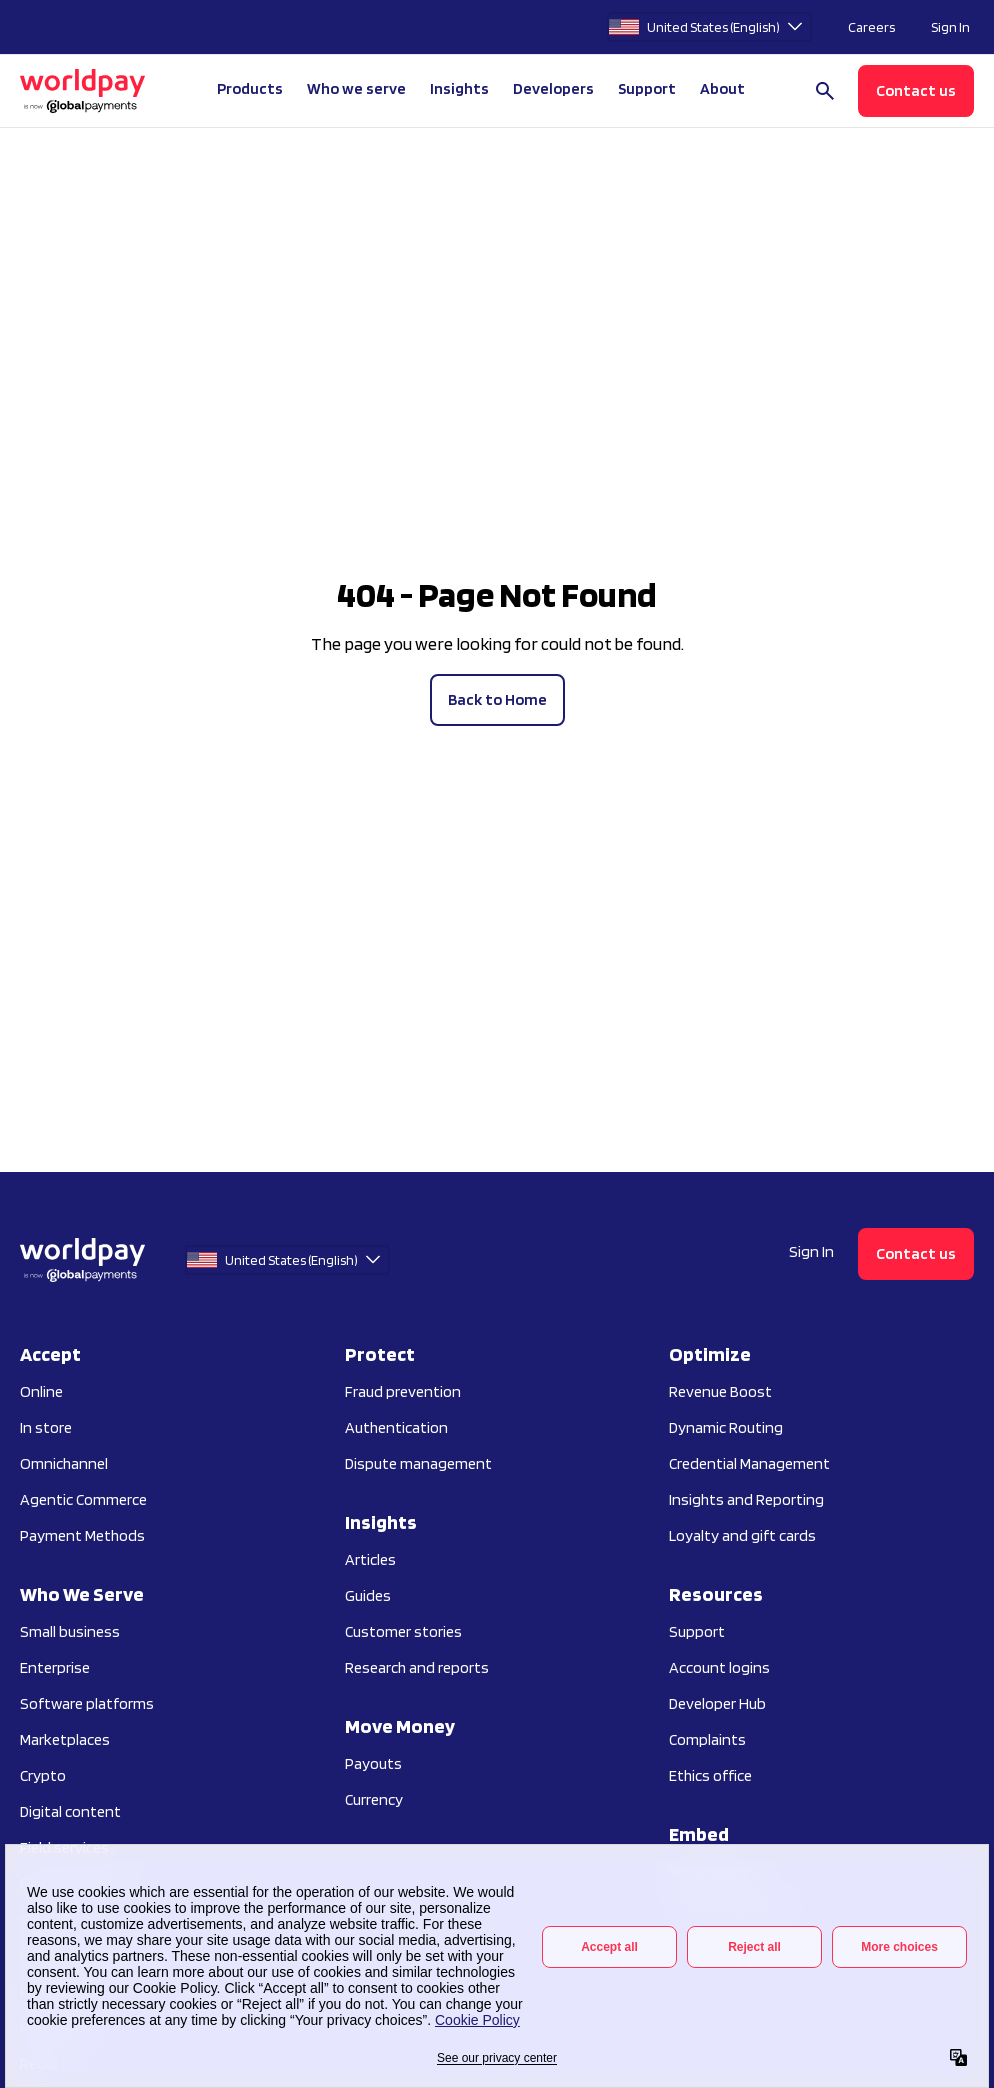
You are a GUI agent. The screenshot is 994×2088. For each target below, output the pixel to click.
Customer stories (403, 1631)
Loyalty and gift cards (742, 1535)
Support (647, 88)
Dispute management (418, 1463)
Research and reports (417, 1667)
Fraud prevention (403, 1391)
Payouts (373, 1763)
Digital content (70, 1811)
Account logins (719, 1667)
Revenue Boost (720, 1391)
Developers (553, 88)
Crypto (43, 1775)
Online (41, 1391)
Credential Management (749, 1463)
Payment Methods (82, 1535)
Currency (374, 1799)
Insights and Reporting (746, 1499)
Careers (871, 27)
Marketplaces (65, 1739)
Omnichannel (64, 1463)
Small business (70, 1631)
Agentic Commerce (83, 1499)
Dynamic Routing (726, 1427)
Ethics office (710, 1775)
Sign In (950, 27)
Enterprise (55, 1667)
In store (46, 1427)
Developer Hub (717, 1703)
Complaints (707, 1739)
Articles (370, 1559)
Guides (368, 1595)
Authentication (396, 1427)
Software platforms (87, 1703)
